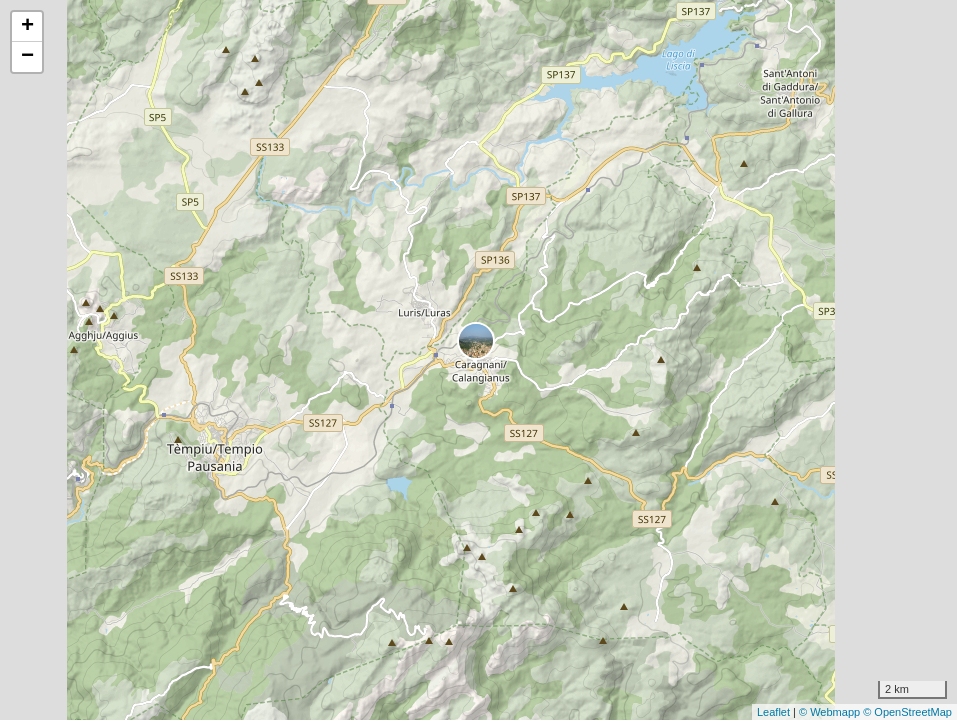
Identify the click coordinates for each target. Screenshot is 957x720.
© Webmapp (831, 712)
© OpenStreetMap (907, 712)
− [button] (27, 57)
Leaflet (773, 712)
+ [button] (27, 27)
